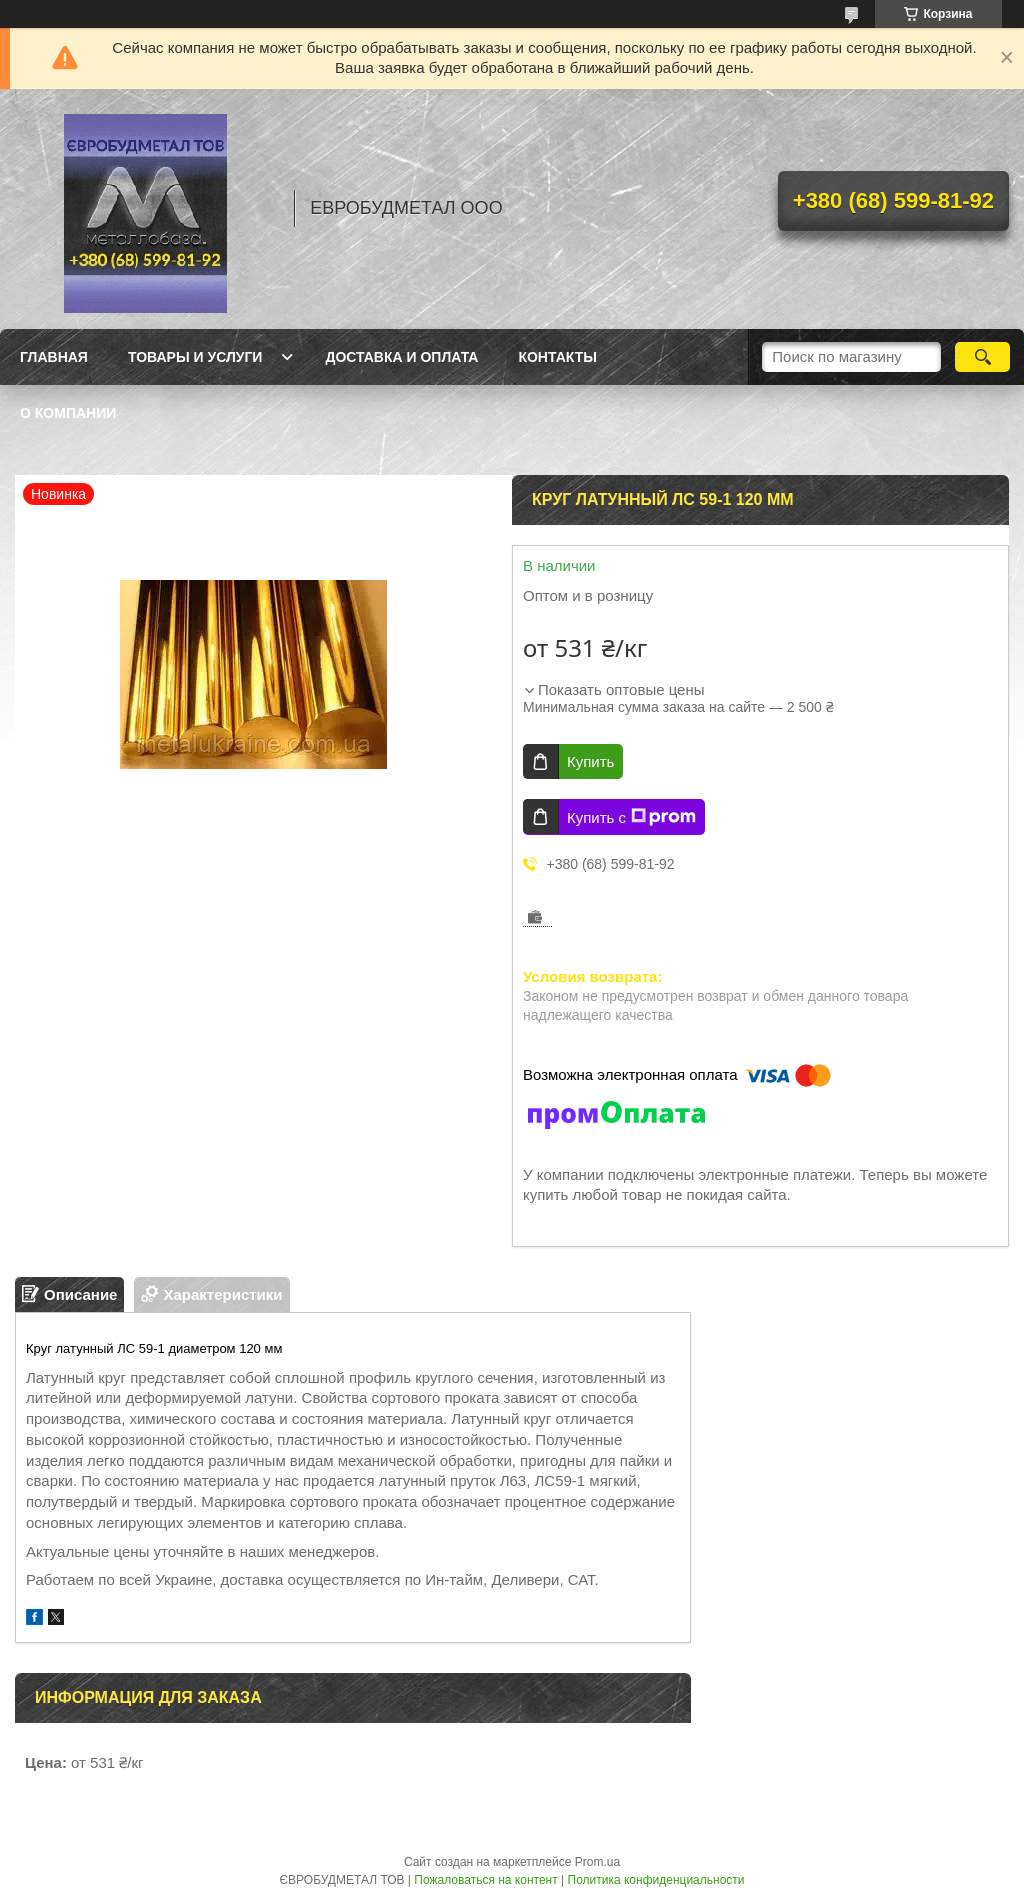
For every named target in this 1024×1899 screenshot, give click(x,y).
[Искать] (982, 357)
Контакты (557, 357)
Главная (54, 357)
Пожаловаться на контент (485, 1880)
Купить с (631, 817)
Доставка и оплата (401, 357)
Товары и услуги (195, 357)
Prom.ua (597, 1862)
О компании (68, 413)
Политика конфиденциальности (656, 1880)
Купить (590, 761)
